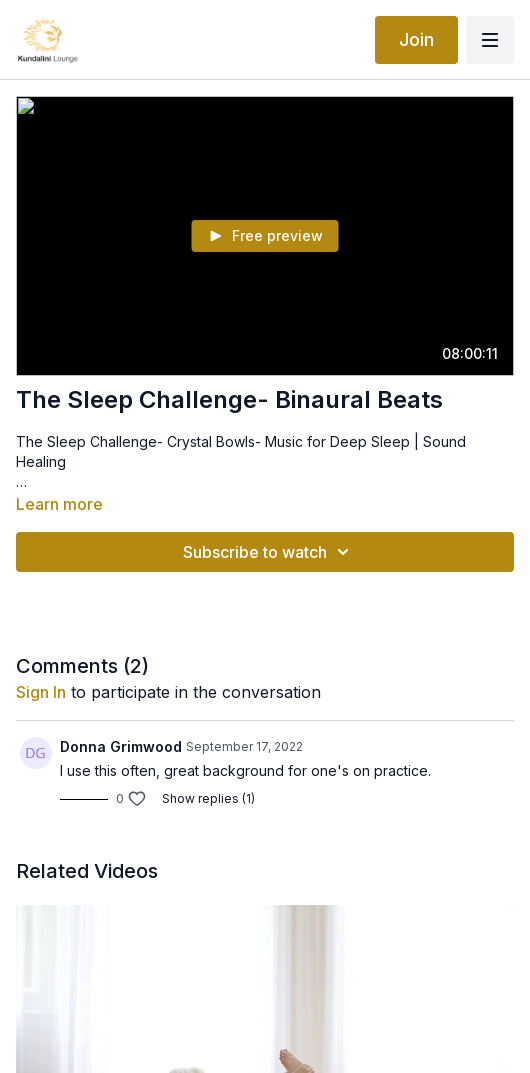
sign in (41, 692)
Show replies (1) (208, 798)
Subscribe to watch (269, 552)
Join (416, 39)
